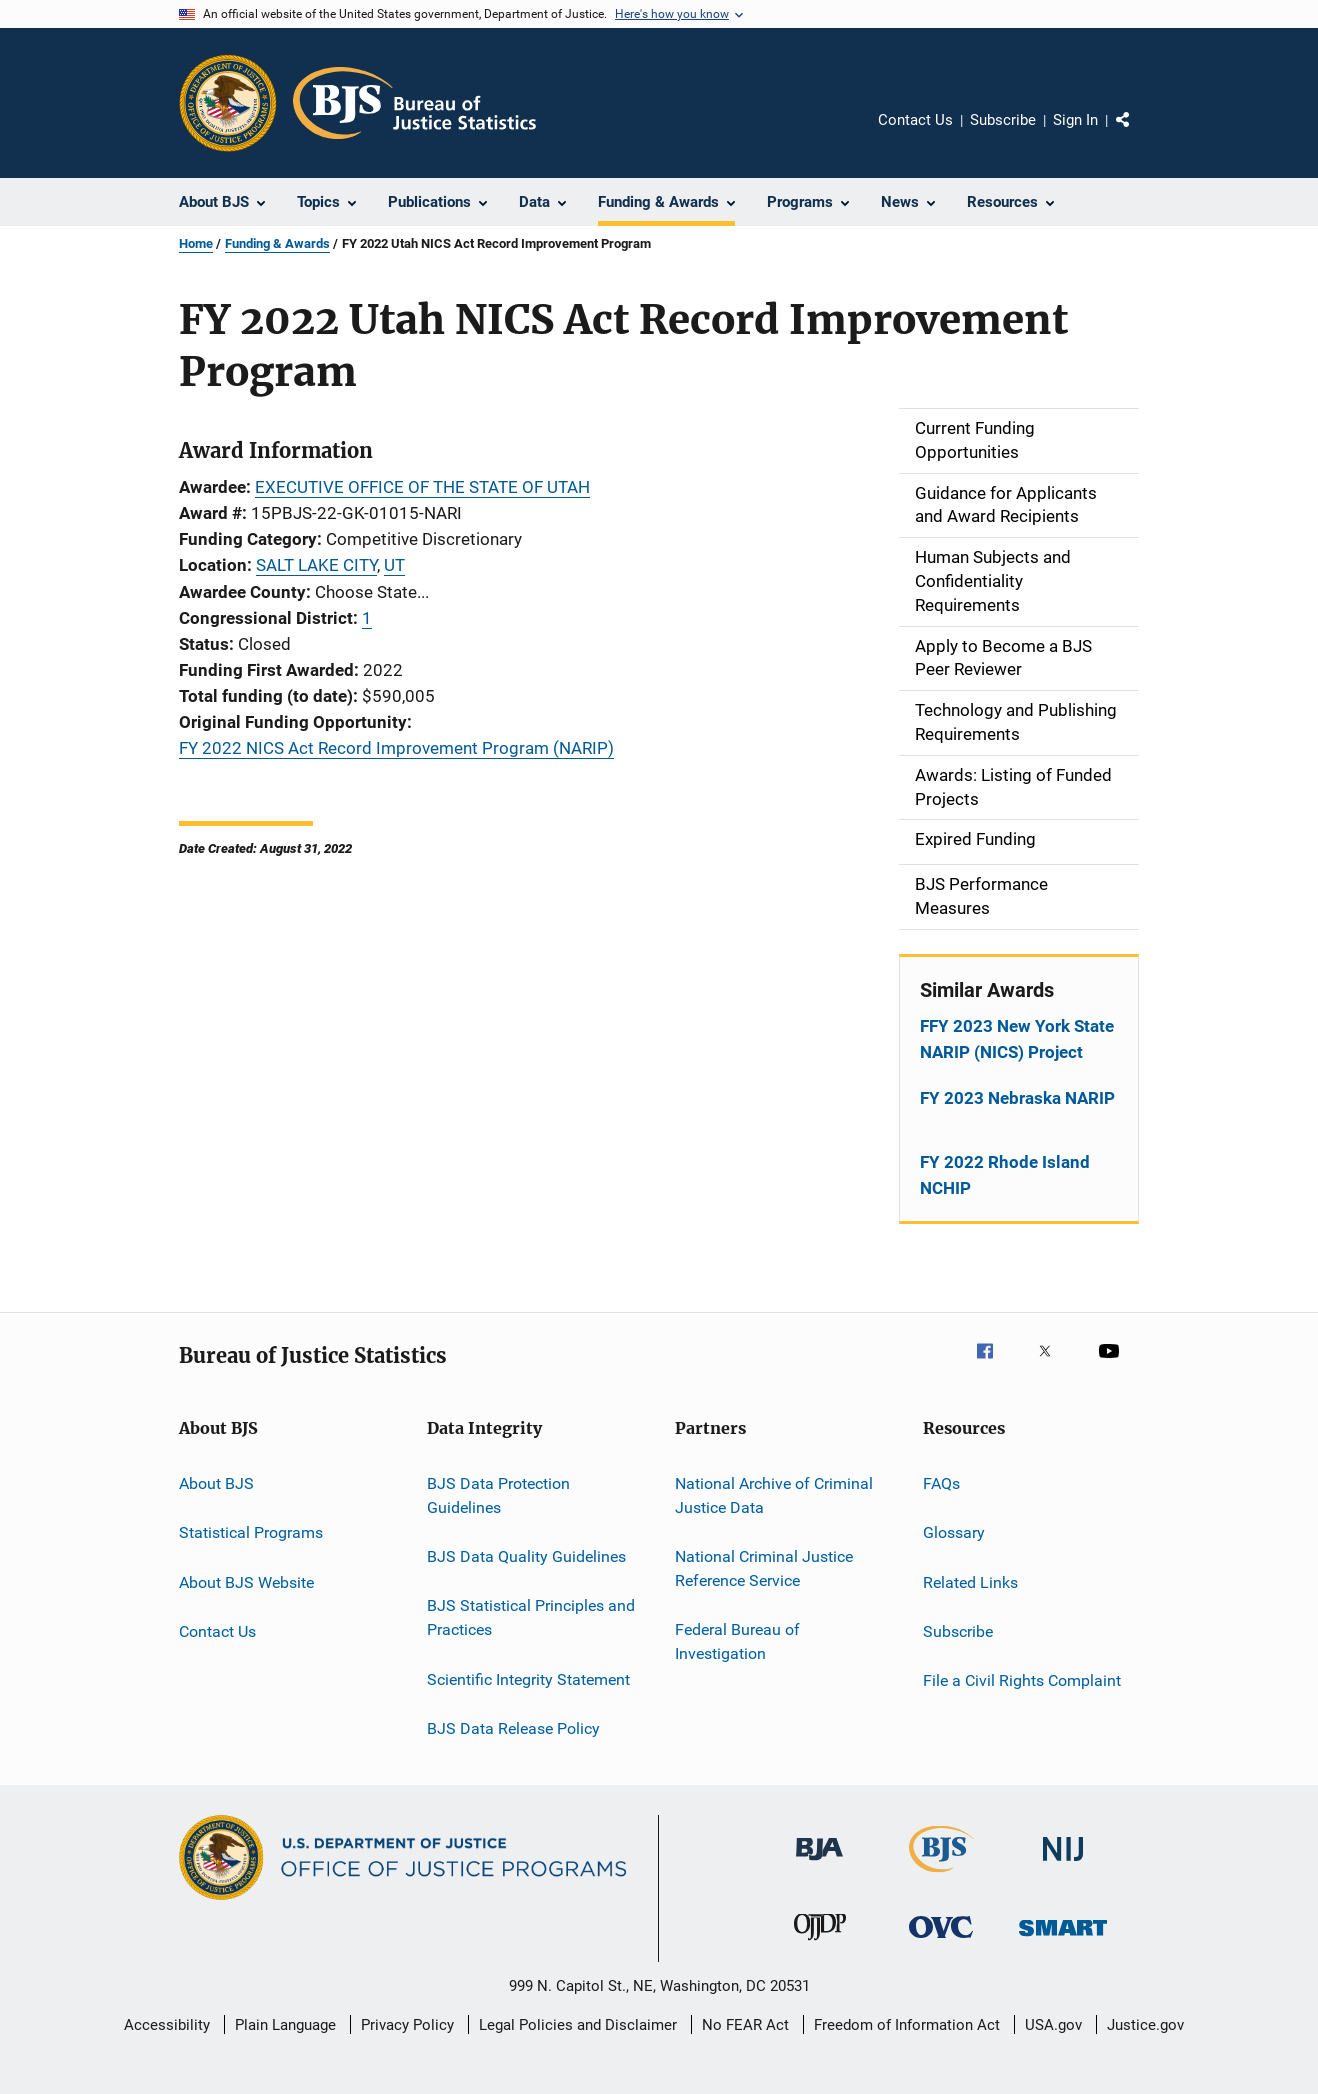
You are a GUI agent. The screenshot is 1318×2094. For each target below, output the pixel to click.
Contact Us (915, 120)
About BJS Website (246, 1581)
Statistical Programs (251, 1532)
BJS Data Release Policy (513, 1728)
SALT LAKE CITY (316, 565)
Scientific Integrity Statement (528, 1678)
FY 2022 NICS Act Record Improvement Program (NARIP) (396, 748)
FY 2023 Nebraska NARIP (1017, 1098)
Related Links (970, 1581)
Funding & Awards (277, 243)
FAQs (941, 1483)
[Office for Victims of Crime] (941, 1941)
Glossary (954, 1532)
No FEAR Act (745, 2025)
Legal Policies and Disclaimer (578, 2025)
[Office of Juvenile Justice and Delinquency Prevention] (820, 1944)
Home (196, 243)
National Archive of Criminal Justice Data (774, 1495)
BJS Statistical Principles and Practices (531, 1617)
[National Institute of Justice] (1063, 1864)
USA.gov (1053, 2025)
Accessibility (167, 2025)
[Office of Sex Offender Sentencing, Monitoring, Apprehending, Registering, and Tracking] (1063, 1939)
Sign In (1075, 120)
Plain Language (285, 2025)
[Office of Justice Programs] (228, 103)
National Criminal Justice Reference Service (764, 1568)
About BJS (216, 1483)
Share (1139, 134)
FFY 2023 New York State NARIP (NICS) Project (1017, 1039)
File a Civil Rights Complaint (1022, 1680)
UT (394, 565)
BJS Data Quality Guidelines (526, 1556)
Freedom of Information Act (907, 2025)
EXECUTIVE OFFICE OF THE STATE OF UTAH (422, 487)
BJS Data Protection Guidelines (498, 1495)
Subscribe (1003, 120)
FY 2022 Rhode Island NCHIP (1005, 1175)
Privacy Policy (407, 2025)
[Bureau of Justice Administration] (819, 1864)
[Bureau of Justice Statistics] (941, 1876)
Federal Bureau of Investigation (737, 1641)
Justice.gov (1145, 2025)
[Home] (414, 103)
